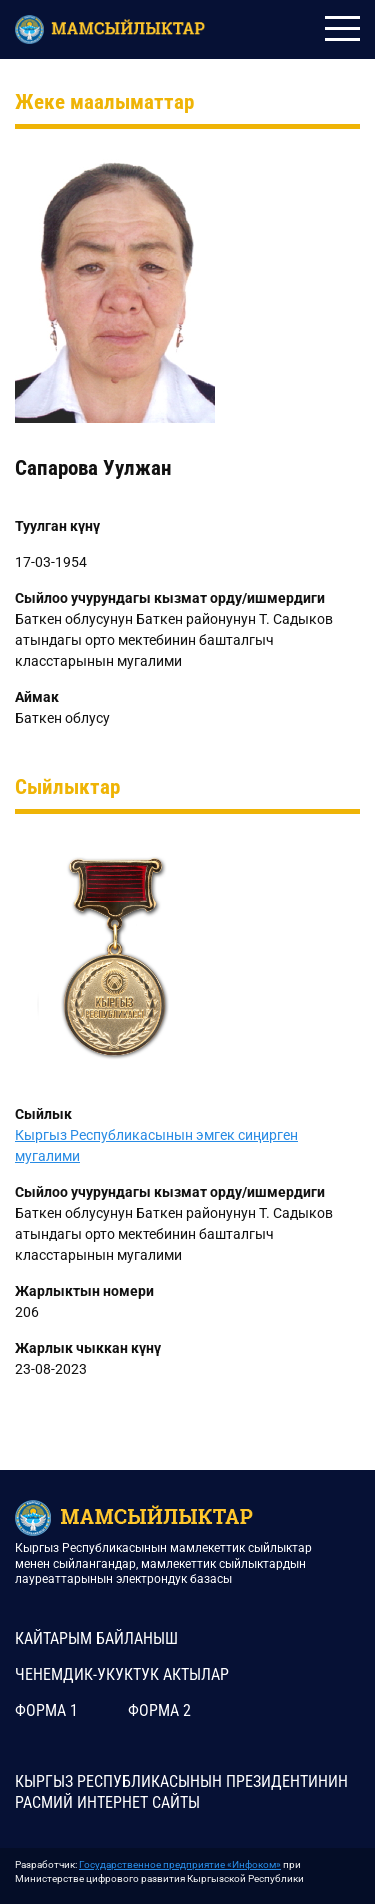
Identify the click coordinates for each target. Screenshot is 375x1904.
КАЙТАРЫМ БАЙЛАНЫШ (96, 1638)
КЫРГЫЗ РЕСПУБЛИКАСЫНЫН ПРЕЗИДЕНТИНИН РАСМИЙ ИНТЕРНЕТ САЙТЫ (181, 1792)
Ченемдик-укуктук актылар (122, 1674)
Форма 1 (46, 1710)
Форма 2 (159, 1710)
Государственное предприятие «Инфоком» (180, 1864)
